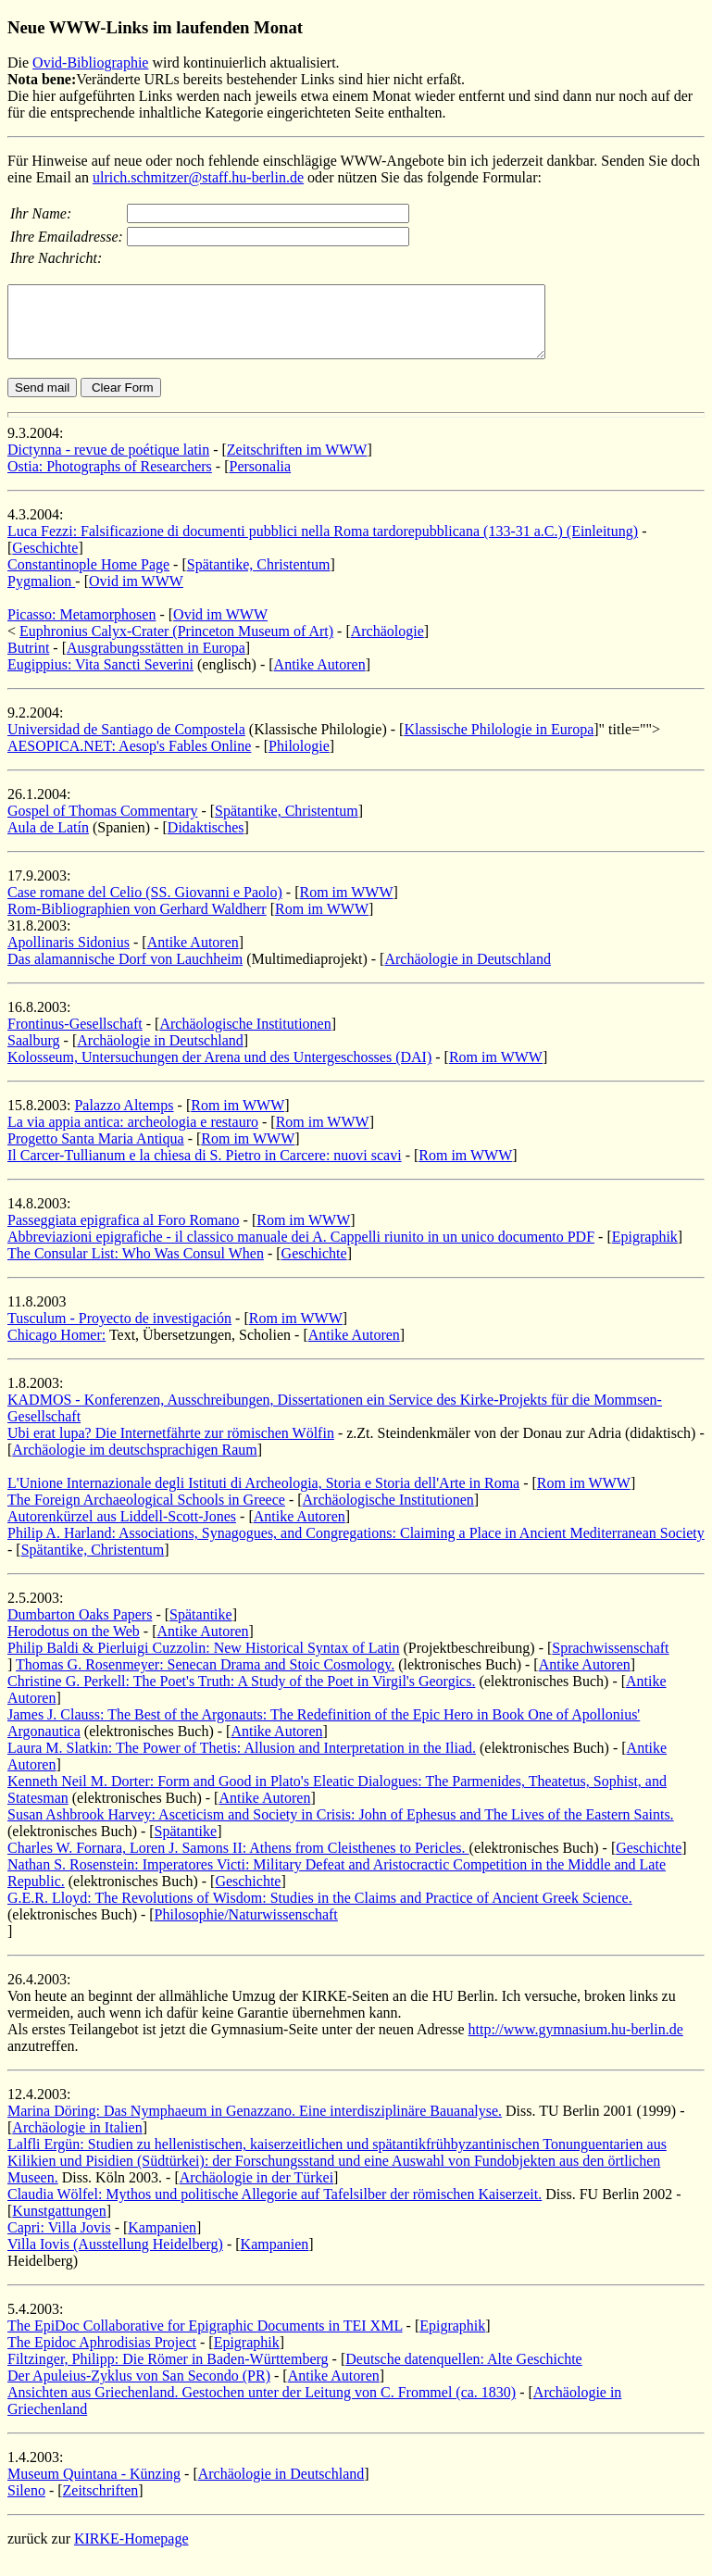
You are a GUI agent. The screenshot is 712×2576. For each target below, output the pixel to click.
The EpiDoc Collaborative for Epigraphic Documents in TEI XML (205, 2339)
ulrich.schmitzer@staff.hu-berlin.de (198, 177)
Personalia (261, 480)
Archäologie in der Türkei (256, 2191)
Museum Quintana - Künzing (94, 2487)
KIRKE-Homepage (131, 2552)
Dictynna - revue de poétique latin (108, 463)
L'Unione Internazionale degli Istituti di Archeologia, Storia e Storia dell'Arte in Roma (263, 1497)
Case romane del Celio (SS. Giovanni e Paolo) (144, 906)
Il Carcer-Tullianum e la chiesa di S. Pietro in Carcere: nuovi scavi (204, 1169)
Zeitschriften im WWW (297, 463)
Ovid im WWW (136, 595)
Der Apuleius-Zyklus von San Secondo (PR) (138, 2389)
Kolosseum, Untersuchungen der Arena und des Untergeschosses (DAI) (219, 1071)
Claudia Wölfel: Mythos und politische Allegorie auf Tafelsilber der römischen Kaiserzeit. (274, 2208)
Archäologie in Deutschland (467, 973)
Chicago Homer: (56, 1349)
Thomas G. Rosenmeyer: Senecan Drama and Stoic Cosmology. (205, 1678)
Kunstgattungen (59, 2224)
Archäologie (387, 645)
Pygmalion (41, 595)
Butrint (28, 661)
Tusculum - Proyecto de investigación (119, 1332)
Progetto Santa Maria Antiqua (95, 1152)
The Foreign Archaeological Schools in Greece (146, 1513)
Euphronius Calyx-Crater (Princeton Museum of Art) (176, 645)
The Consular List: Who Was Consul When (135, 1267)
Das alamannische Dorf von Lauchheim (125, 973)
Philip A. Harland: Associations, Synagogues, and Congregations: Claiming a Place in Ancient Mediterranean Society (356, 1547)
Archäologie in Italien (77, 2141)
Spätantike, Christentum (259, 578)
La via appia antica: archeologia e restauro (132, 1136)
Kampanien (162, 2241)
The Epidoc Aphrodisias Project (101, 2356)
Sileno (26, 2504)
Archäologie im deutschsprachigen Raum (134, 1463)
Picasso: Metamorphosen (81, 628)
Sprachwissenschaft (610, 1661)
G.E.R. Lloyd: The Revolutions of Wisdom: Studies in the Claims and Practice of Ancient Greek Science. (319, 1911)
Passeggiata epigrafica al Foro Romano (123, 1234)
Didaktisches (206, 841)
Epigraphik (645, 1250)
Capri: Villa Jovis (59, 2241)
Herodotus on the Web (73, 1645)
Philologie (299, 760)
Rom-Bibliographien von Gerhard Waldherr (137, 923)
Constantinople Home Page (88, 578)
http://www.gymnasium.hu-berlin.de (575, 2043)
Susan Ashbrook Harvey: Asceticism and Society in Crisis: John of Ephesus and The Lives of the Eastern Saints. (340, 1828)
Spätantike (200, 1628)
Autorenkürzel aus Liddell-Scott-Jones (121, 1530)
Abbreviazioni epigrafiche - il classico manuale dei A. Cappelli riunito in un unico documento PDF (300, 1250)
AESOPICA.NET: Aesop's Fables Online (129, 760)
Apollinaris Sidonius (68, 956)
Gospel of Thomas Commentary (102, 824)
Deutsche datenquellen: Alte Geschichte (463, 2373)
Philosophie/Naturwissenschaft (246, 1928)
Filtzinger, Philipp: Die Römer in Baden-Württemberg (168, 2373)
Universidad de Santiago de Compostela (126, 743)
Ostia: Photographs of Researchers (109, 480)
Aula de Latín (48, 841)
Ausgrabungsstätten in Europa (156, 661)
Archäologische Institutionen (245, 1037)
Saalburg (33, 1054)
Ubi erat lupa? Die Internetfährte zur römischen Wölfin (170, 1447)
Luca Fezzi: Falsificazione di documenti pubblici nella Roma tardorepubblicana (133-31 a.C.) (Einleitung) (322, 545)
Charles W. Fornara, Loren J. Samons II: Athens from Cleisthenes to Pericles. (238, 1861)
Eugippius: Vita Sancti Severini (100, 678)
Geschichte (45, 561)
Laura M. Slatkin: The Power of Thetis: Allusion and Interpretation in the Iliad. (241, 1761)
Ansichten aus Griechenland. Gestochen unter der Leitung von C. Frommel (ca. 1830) (261, 2406)
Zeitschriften (101, 2504)
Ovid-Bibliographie (90, 62)
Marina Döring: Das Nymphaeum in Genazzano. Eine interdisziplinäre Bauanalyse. (254, 2124)
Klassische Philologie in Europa (498, 743)
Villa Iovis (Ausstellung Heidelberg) (115, 2258)
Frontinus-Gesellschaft (75, 1037)
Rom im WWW (346, 906)
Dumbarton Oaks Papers (79, 1628)
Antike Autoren (320, 678)
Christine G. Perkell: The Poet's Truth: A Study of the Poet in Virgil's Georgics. (241, 1695)
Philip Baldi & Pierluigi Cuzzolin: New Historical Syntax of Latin (203, 1661)
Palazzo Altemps (123, 1119)
